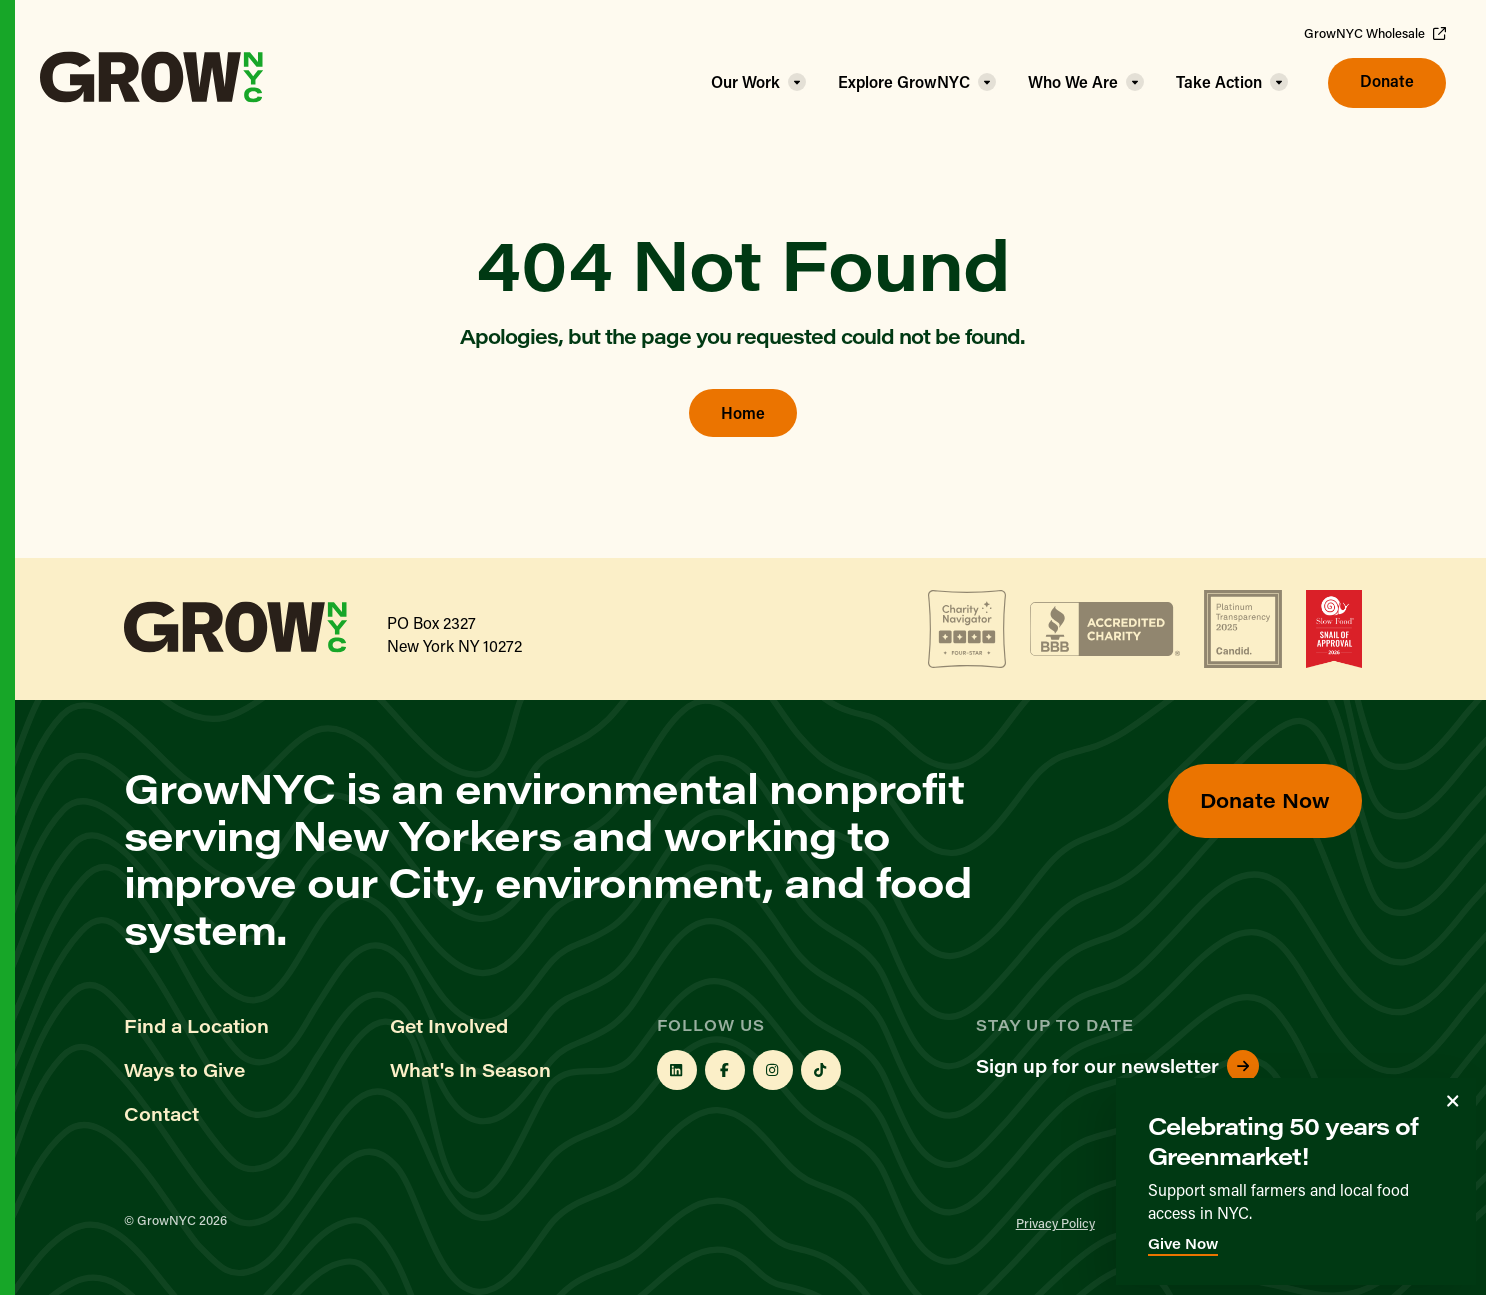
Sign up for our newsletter (1117, 1066)
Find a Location (196, 1026)
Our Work (745, 81)
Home (743, 412)
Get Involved (449, 1026)
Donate (1387, 80)
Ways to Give (184, 1070)
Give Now (1183, 1243)
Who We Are (1073, 81)
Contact (161, 1114)
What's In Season (470, 1070)
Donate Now (1265, 799)
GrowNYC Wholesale (1375, 33)
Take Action (1219, 81)
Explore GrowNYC (904, 81)
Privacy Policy (1055, 1222)
